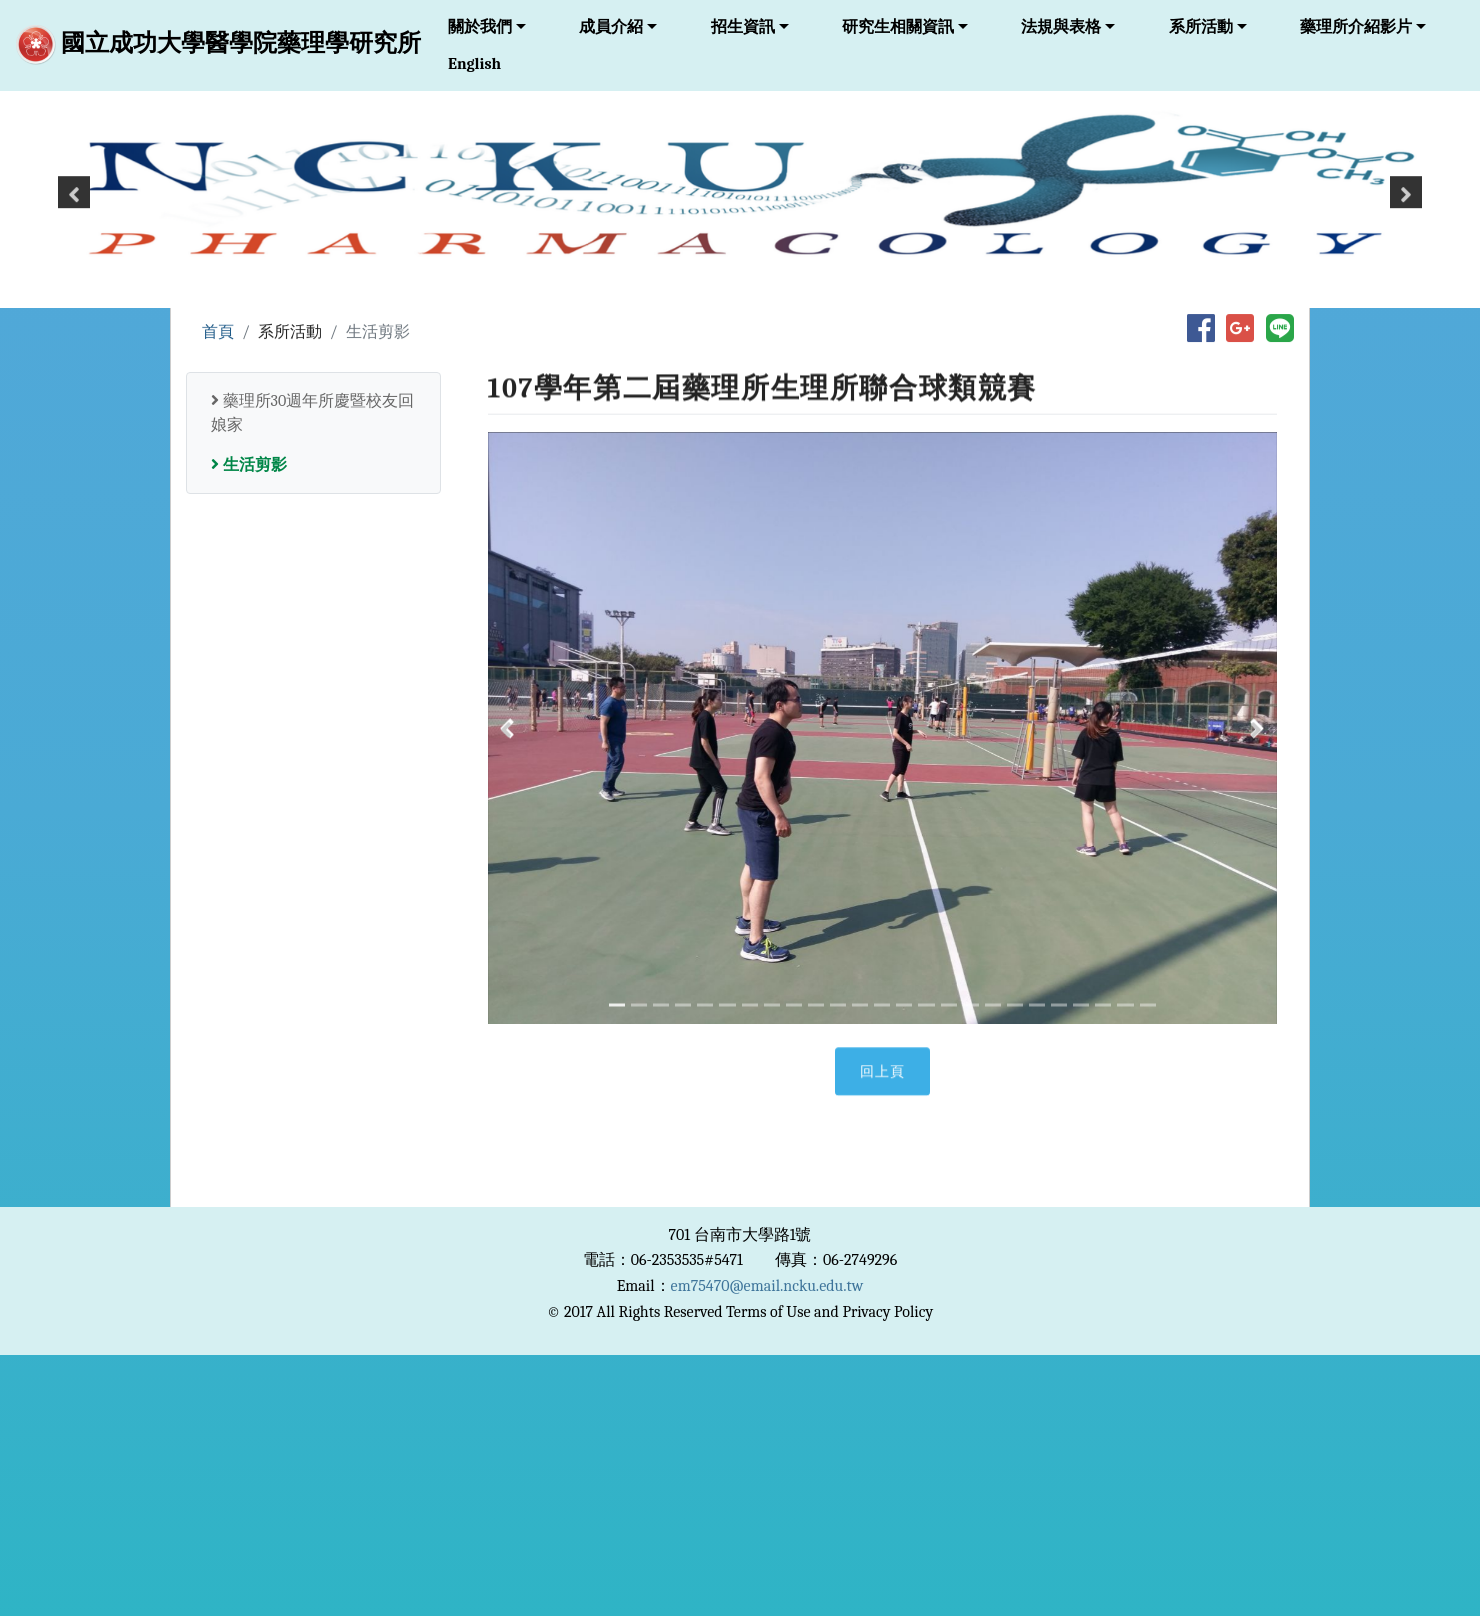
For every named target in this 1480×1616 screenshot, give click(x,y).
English (474, 64)
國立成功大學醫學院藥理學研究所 (218, 45)
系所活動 (1201, 27)
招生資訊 (743, 27)
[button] (74, 206)
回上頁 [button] (882, 1089)
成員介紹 (611, 27)
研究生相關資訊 (898, 27)
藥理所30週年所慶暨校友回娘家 (312, 413)
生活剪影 (249, 465)
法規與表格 (1061, 27)
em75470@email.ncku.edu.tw (767, 1286)
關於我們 (480, 27)
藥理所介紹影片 (1356, 27)
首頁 (218, 333)
